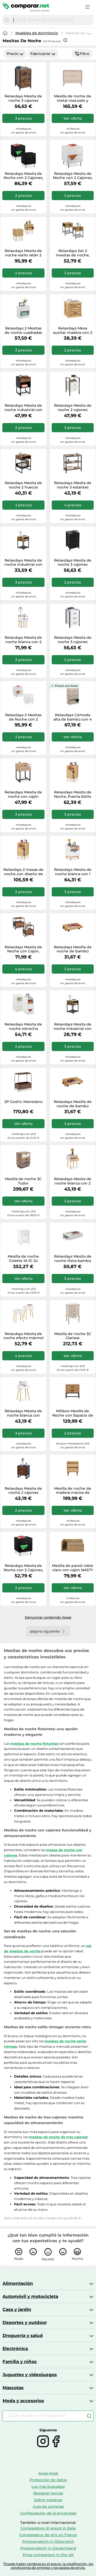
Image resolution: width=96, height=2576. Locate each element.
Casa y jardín (17, 2309)
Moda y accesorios (23, 2400)
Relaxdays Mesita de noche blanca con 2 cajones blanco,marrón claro (23, 639)
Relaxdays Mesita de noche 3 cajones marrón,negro (23, 98)
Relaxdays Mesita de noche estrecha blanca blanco (23, 1026)
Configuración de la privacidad (48, 2513)
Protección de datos (48, 2480)
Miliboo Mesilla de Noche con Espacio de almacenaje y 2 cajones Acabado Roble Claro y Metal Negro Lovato (72, 1413)
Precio (15, 53)
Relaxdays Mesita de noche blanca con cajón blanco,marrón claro (23, 1413)
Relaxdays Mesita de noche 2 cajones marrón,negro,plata (23, 1490)
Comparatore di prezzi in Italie (48, 2528)
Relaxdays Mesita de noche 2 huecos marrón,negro (23, 485)
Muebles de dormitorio (36, 33)
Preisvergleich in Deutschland (48, 2548)
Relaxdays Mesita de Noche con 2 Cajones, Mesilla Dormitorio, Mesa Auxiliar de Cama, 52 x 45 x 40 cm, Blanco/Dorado (72, 176)
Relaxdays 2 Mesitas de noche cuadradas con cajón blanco (23, 330)
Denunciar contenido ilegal (48, 1617)
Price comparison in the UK (48, 2554)
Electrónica (15, 2348)
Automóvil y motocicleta (30, 2296)
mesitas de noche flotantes (34, 1743)
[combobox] (52, 20)
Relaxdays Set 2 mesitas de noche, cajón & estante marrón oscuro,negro (72, 253)
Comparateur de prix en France (48, 2535)
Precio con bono (66, 686)
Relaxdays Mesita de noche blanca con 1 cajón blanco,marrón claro (73, 872)
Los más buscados (48, 2486)
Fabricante (43, 53)
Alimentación (18, 2283)
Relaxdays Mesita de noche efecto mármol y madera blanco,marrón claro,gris (23, 1336)
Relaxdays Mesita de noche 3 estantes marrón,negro (72, 485)
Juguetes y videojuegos (30, 2374)
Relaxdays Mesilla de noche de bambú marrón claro (73, 949)
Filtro (81, 53)
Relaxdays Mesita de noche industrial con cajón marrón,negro (23, 407)
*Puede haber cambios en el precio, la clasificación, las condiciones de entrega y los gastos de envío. (48, 2566)
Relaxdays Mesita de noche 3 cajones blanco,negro (72, 639)
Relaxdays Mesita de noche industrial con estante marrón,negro (23, 562)
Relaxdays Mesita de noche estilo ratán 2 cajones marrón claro (23, 253)
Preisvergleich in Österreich (48, 2541)
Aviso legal (48, 2473)
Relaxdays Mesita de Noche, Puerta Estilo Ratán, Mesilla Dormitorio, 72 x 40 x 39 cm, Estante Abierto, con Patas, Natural (73, 794)
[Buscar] (7, 20)
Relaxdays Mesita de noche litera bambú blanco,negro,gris (72, 1258)
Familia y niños (20, 2361)
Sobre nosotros (48, 2500)
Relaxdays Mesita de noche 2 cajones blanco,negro (72, 407)
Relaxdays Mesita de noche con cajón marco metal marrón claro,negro (23, 794)
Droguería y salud (23, 2335)
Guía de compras (48, 2506)
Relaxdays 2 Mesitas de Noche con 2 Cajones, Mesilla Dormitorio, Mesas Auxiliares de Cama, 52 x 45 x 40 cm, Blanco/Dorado (23, 717)
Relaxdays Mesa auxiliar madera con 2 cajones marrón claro (72, 330)
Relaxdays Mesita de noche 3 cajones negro (72, 562)
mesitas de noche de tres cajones (58, 2137)
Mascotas (13, 2387)
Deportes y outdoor (25, 2322)
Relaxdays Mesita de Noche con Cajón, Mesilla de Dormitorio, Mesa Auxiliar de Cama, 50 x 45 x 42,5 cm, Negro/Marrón (23, 949)
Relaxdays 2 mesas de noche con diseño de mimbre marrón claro (23, 872)
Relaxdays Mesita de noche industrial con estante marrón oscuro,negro (73, 1026)
